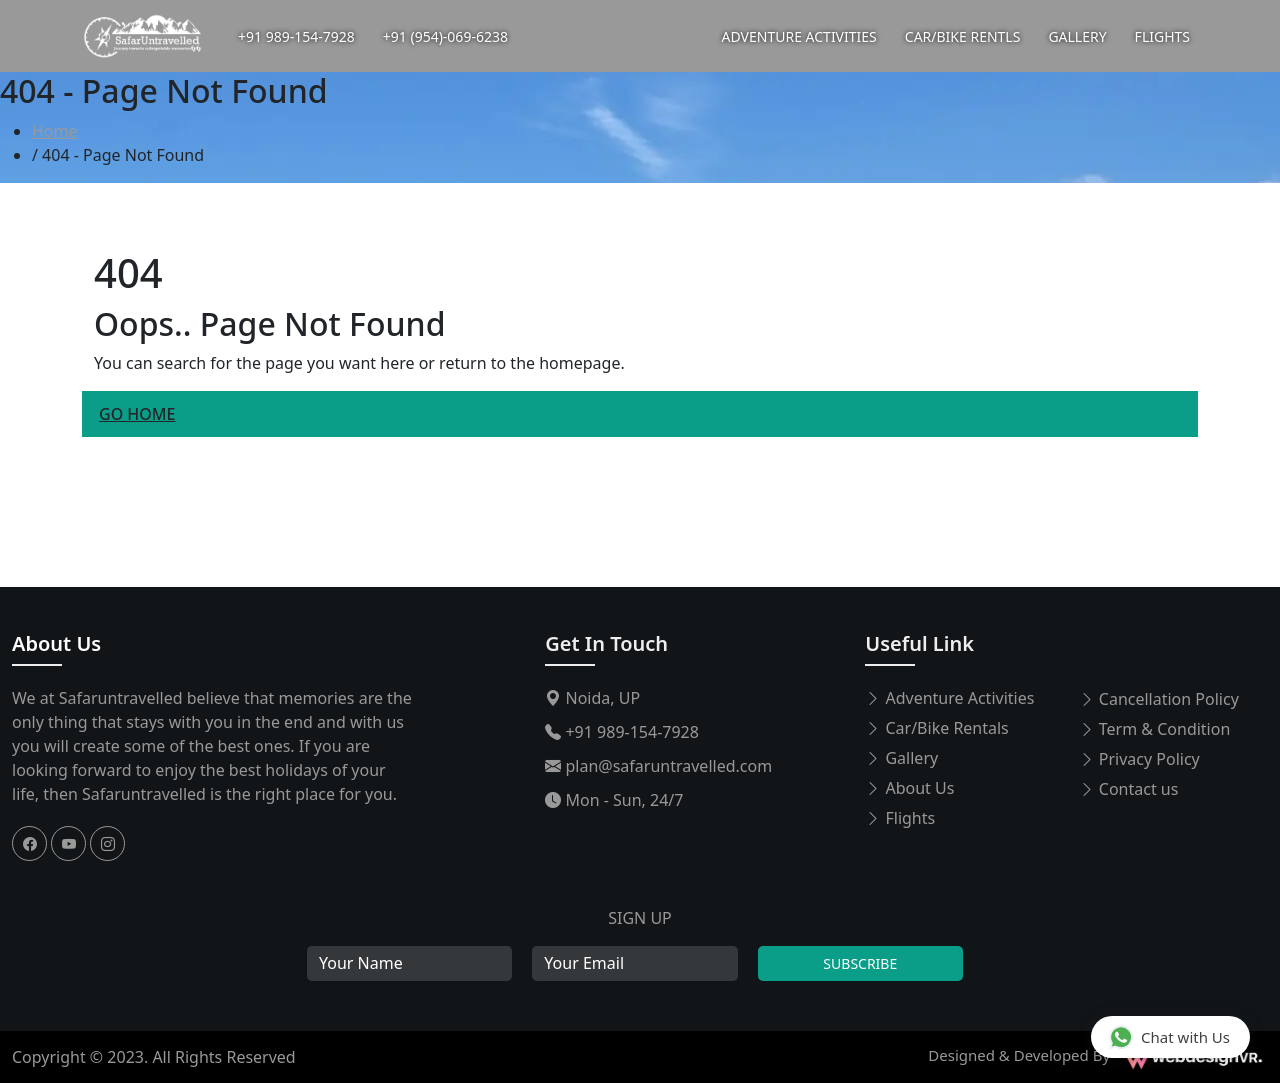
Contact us (1129, 789)
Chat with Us (1169, 1036)
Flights (900, 818)
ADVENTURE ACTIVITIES (799, 36)
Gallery (901, 758)
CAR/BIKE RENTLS (963, 36)
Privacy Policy (1139, 759)
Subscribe (860, 963)
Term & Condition (1155, 729)
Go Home (137, 414)
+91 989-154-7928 (296, 36)
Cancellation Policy (1159, 699)
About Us (56, 643)
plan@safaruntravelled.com (658, 766)
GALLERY (1077, 36)
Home (55, 131)
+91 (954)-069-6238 (445, 36)
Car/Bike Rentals (936, 728)
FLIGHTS (1162, 36)
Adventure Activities (949, 698)
